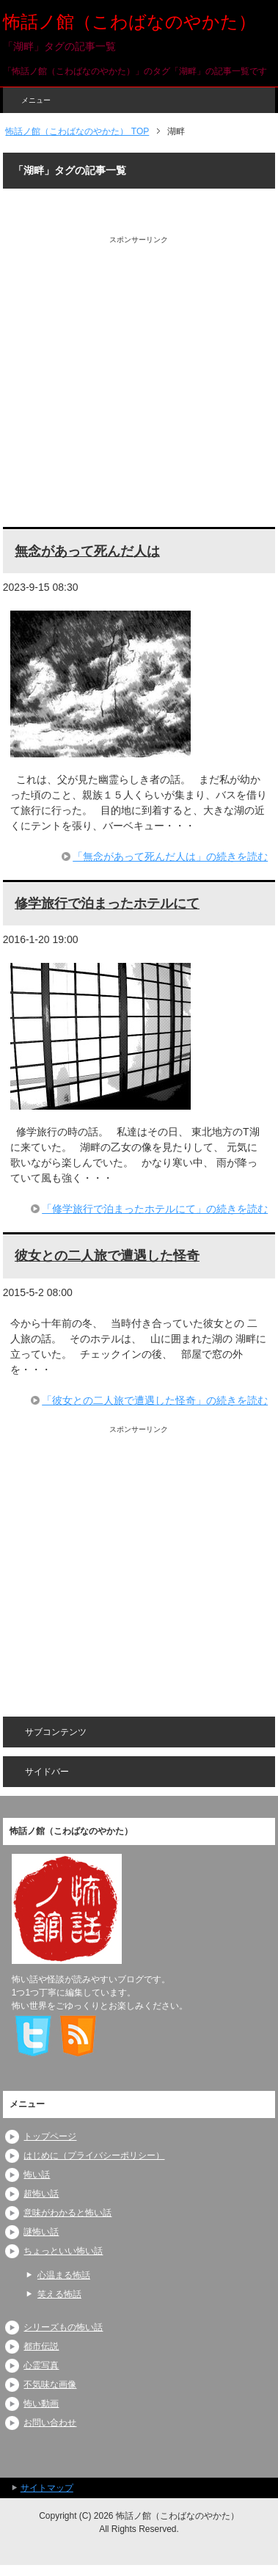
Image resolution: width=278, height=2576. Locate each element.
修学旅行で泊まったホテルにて (107, 903)
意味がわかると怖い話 (67, 2213)
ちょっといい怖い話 (63, 2251)
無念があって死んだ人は (87, 551)
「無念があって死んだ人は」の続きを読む (170, 856)
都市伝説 (41, 2346)
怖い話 (36, 2174)
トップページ (49, 2136)
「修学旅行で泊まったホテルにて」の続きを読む (155, 1209)
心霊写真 (41, 2365)
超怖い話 (41, 2193)
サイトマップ (47, 2488)
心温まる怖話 (63, 2275)
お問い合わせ (49, 2422)
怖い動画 (41, 2403)
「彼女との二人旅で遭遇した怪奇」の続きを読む (155, 1400)
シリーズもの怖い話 (63, 2327)
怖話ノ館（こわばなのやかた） (129, 22)
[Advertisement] (139, 384)
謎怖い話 (41, 2232)
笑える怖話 (59, 2294)
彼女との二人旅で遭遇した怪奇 (107, 1255)
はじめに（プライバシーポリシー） (93, 2155)
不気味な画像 (49, 2384)
